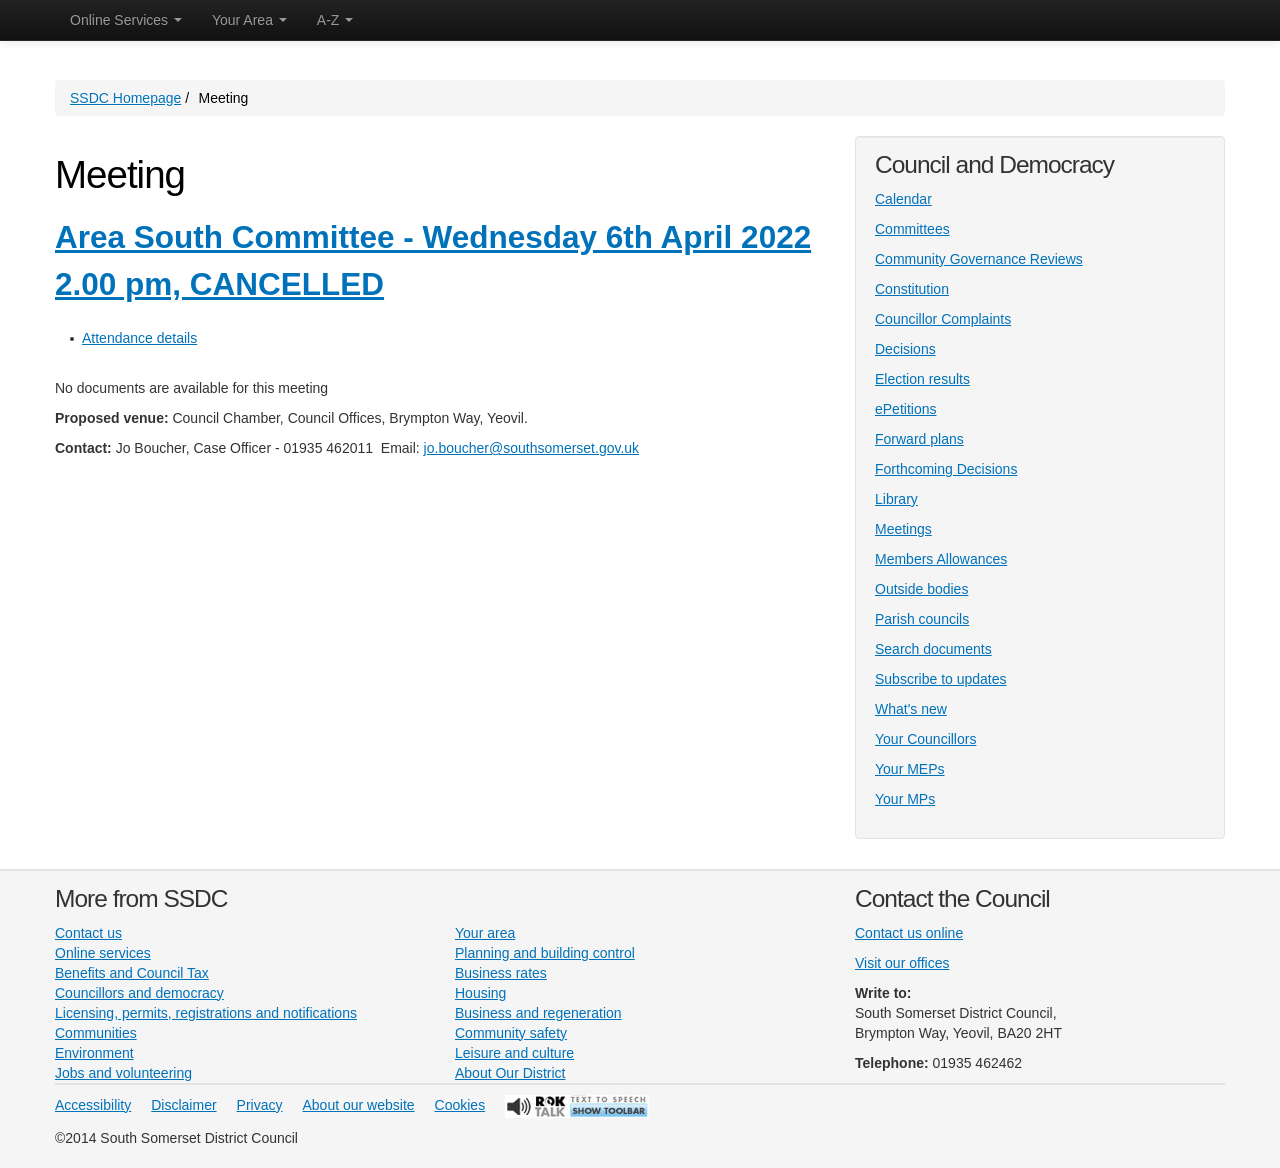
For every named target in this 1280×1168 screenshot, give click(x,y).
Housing (480, 993)
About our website (359, 1105)
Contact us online (909, 933)
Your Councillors (925, 739)
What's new (911, 709)
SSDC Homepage (125, 98)
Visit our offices (902, 963)
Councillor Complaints (943, 319)
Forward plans (919, 439)
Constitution (912, 289)
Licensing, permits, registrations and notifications (206, 1013)
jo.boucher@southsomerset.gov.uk (532, 448)
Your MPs (905, 799)
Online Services (126, 20)
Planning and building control (545, 953)
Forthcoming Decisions (946, 469)
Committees (912, 229)
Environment (94, 1053)
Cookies (460, 1105)
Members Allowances (941, 559)
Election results (922, 379)
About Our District (510, 1073)
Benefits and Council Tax (132, 973)
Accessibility (93, 1105)
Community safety (511, 1033)
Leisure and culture (514, 1053)
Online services (103, 953)
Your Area (249, 20)
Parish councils (922, 619)
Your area (485, 933)
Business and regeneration (538, 1013)
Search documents (933, 649)
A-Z (335, 20)
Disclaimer (183, 1105)
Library (896, 499)
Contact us (88, 933)
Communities (96, 1033)
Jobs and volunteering (123, 1073)
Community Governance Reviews (979, 259)
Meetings (903, 529)
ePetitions (905, 409)
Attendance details (139, 338)
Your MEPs (910, 769)
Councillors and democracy (139, 993)
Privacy (260, 1105)
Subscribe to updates (941, 679)
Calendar (903, 199)
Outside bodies (921, 589)
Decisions (905, 349)
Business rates (501, 973)
